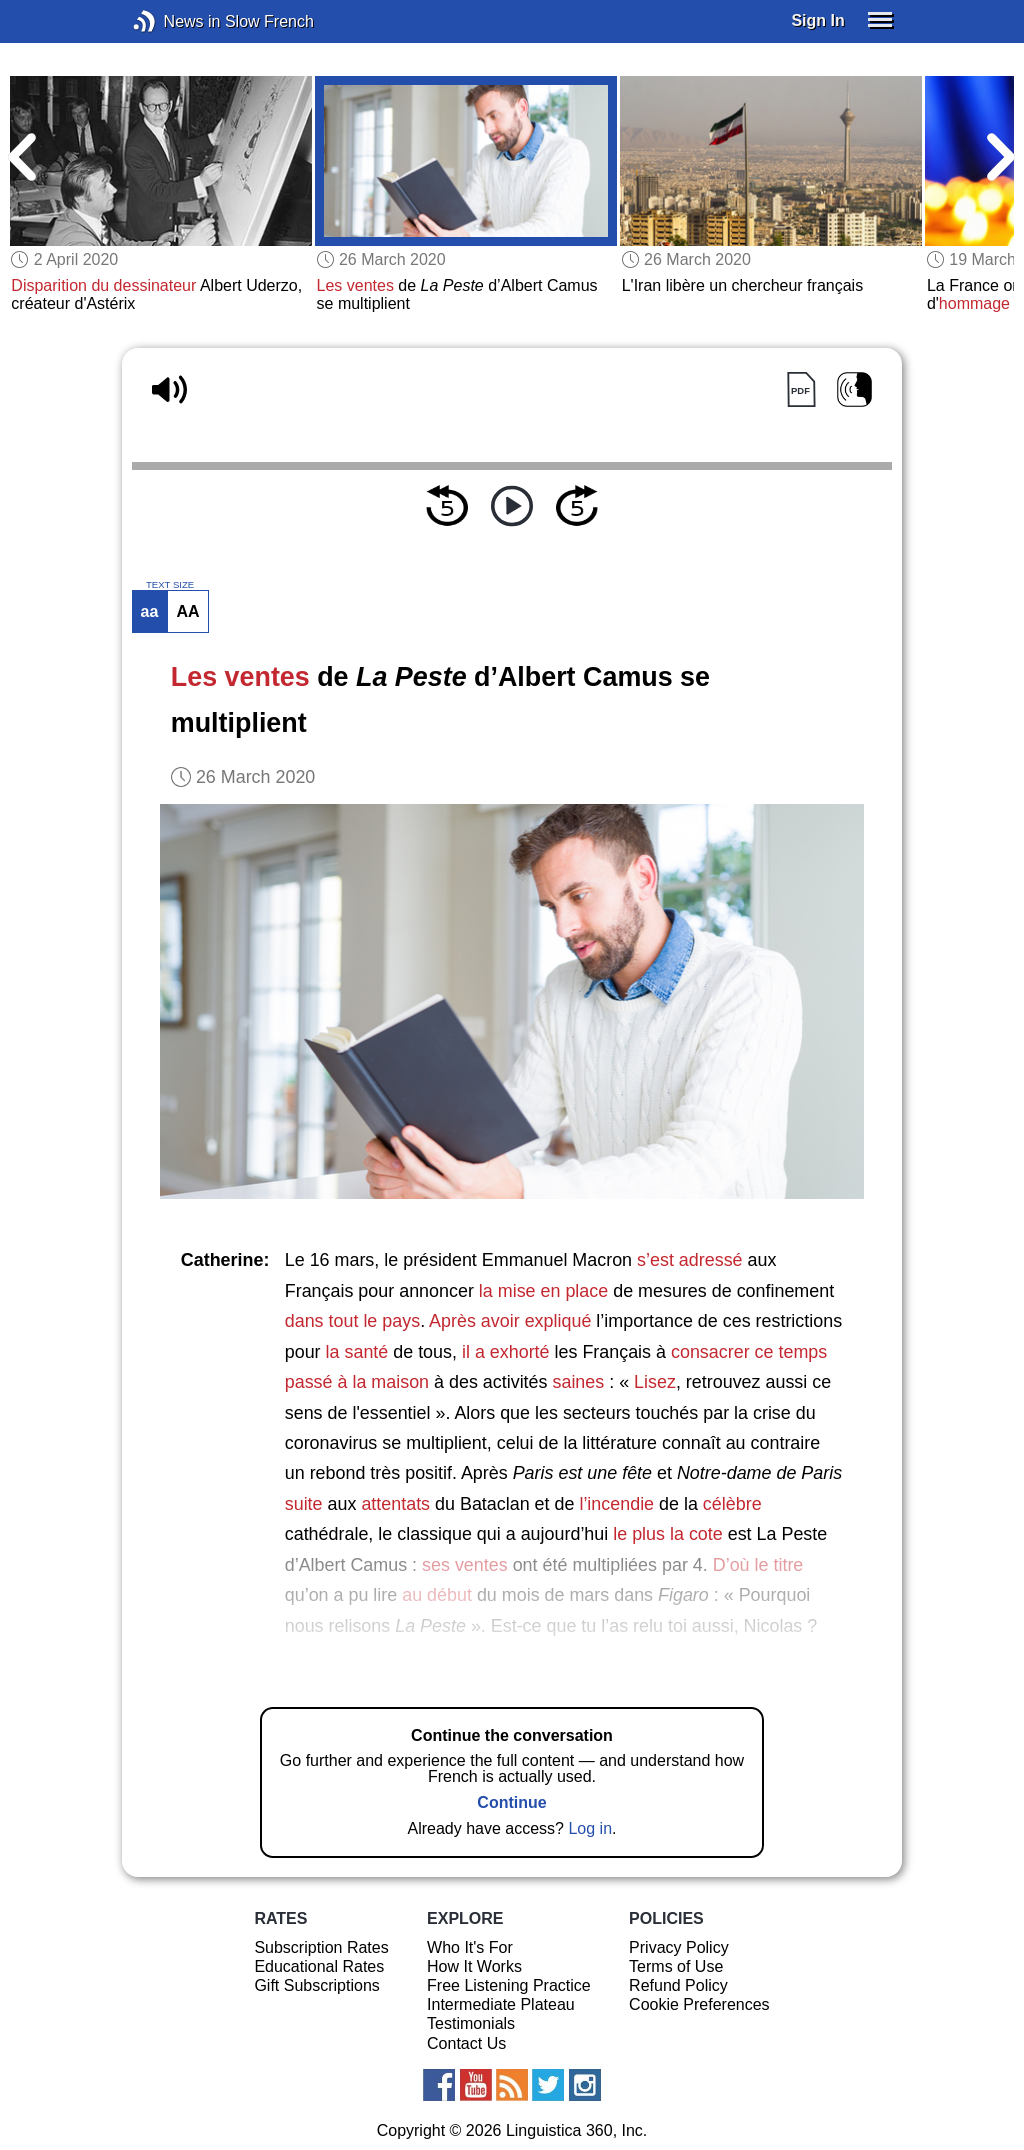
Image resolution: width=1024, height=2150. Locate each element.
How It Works (474, 1966)
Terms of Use (676, 1966)
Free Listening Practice (509, 1985)
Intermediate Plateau (501, 2004)
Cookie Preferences (699, 2004)
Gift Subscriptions (316, 1985)
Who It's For (470, 1947)
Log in (590, 1828)
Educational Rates (319, 1966)
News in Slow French (174, 21)
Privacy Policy (679, 1947)
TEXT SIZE (170, 585)
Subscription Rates (321, 1947)
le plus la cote (668, 1534)
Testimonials (471, 2023)
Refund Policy (678, 1985)
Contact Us (466, 2043)
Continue (511, 1802)
